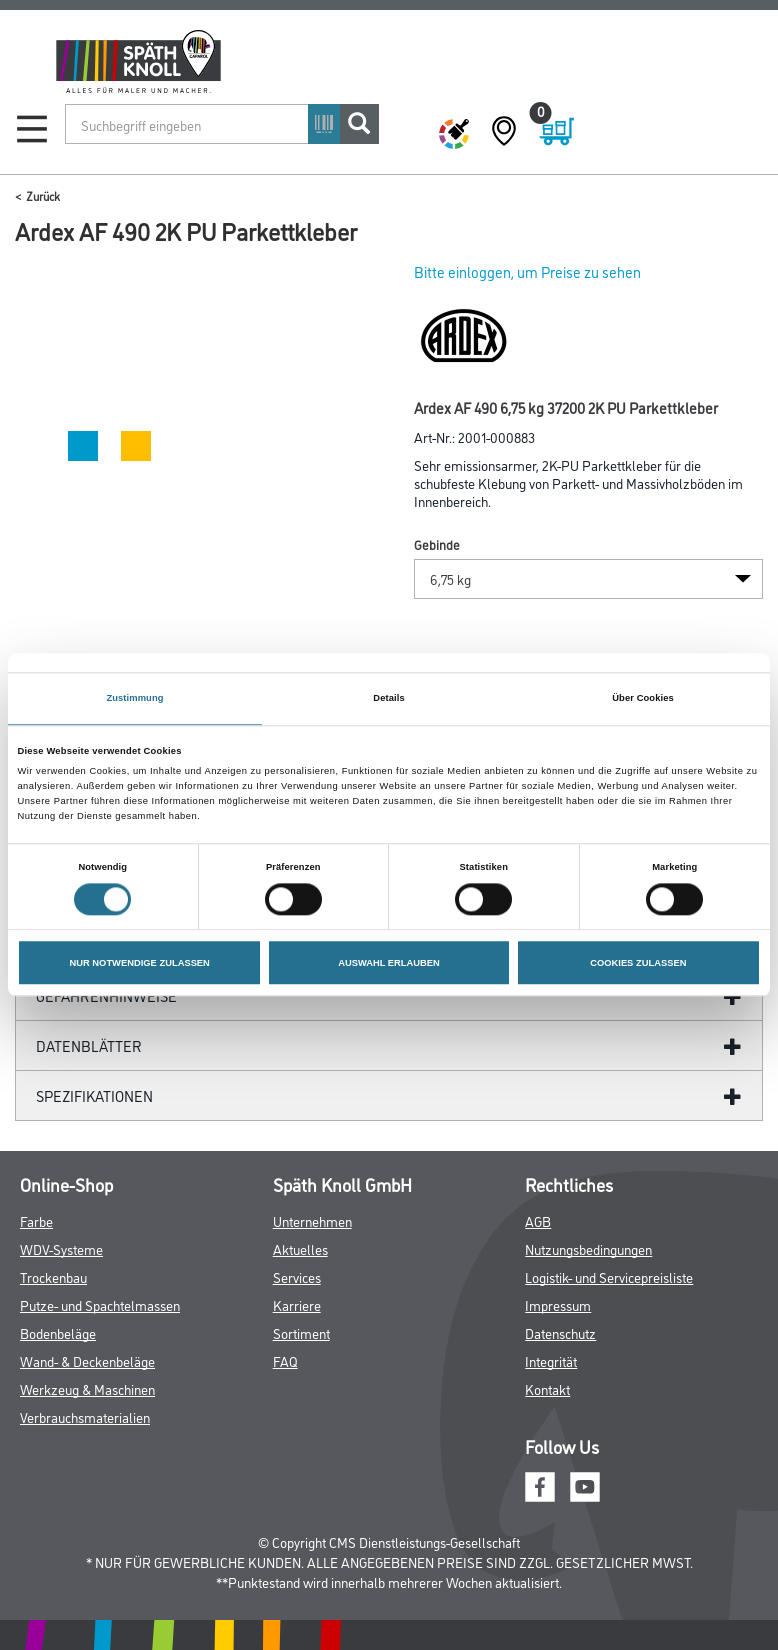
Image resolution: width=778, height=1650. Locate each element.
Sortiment (301, 1332)
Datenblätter (89, 1045)
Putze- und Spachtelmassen (100, 1304)
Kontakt (547, 1388)
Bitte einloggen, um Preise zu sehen (527, 271)
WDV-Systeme (61, 1248)
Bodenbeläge (58, 1332)
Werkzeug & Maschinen (87, 1388)
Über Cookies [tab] (643, 698)
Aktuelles (300, 1248)
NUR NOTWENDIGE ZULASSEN (139, 963)
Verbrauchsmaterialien (85, 1416)
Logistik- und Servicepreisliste (609, 1276)
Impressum (558, 1304)
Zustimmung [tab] (134, 698)
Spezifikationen (94, 1095)
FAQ (285, 1360)
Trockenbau (53, 1276)
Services (297, 1276)
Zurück (43, 195)
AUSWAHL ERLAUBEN (389, 963)
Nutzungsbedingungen (588, 1248)
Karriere (297, 1304)
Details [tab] (388, 698)
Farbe (36, 1220)
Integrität (551, 1360)
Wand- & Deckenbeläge (87, 1360)
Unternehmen (312, 1220)
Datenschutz (560, 1332)
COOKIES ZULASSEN (638, 963)
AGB (538, 1220)
